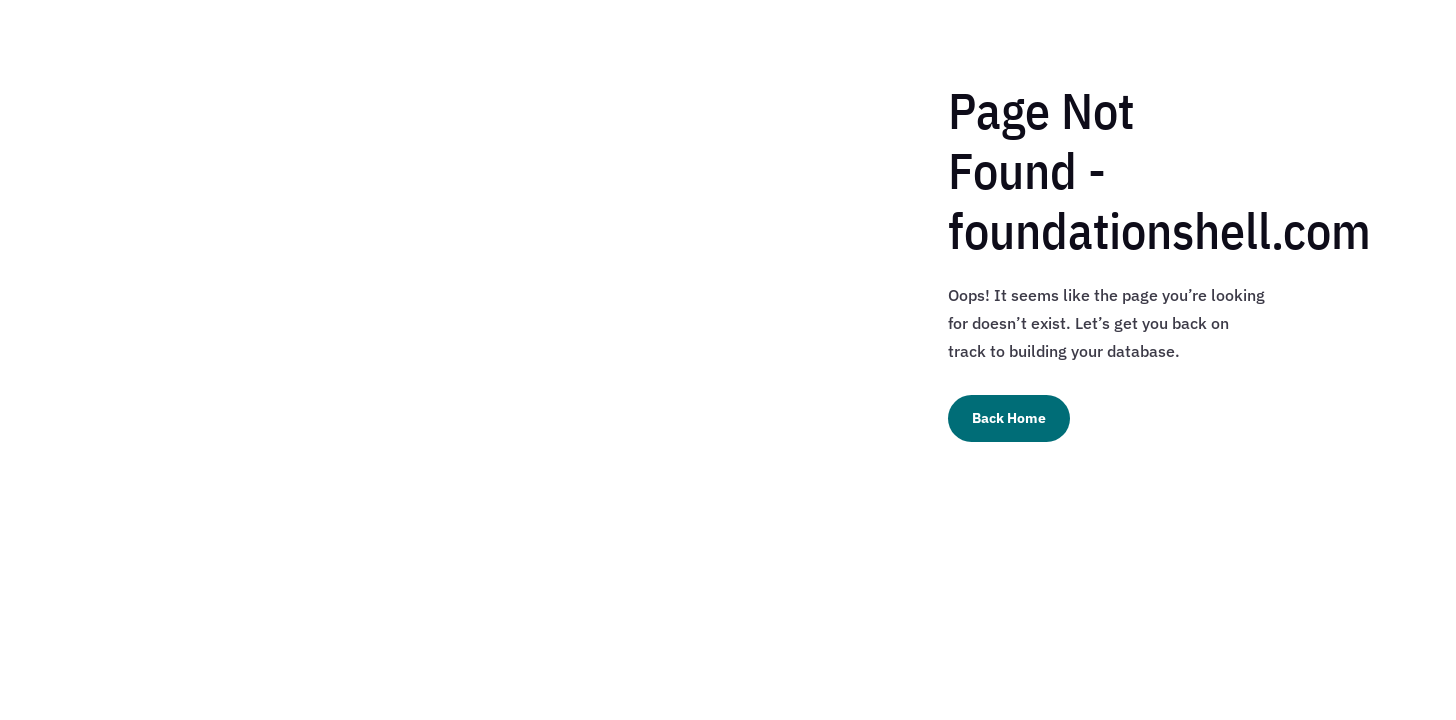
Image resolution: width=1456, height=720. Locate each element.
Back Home (1009, 418)
